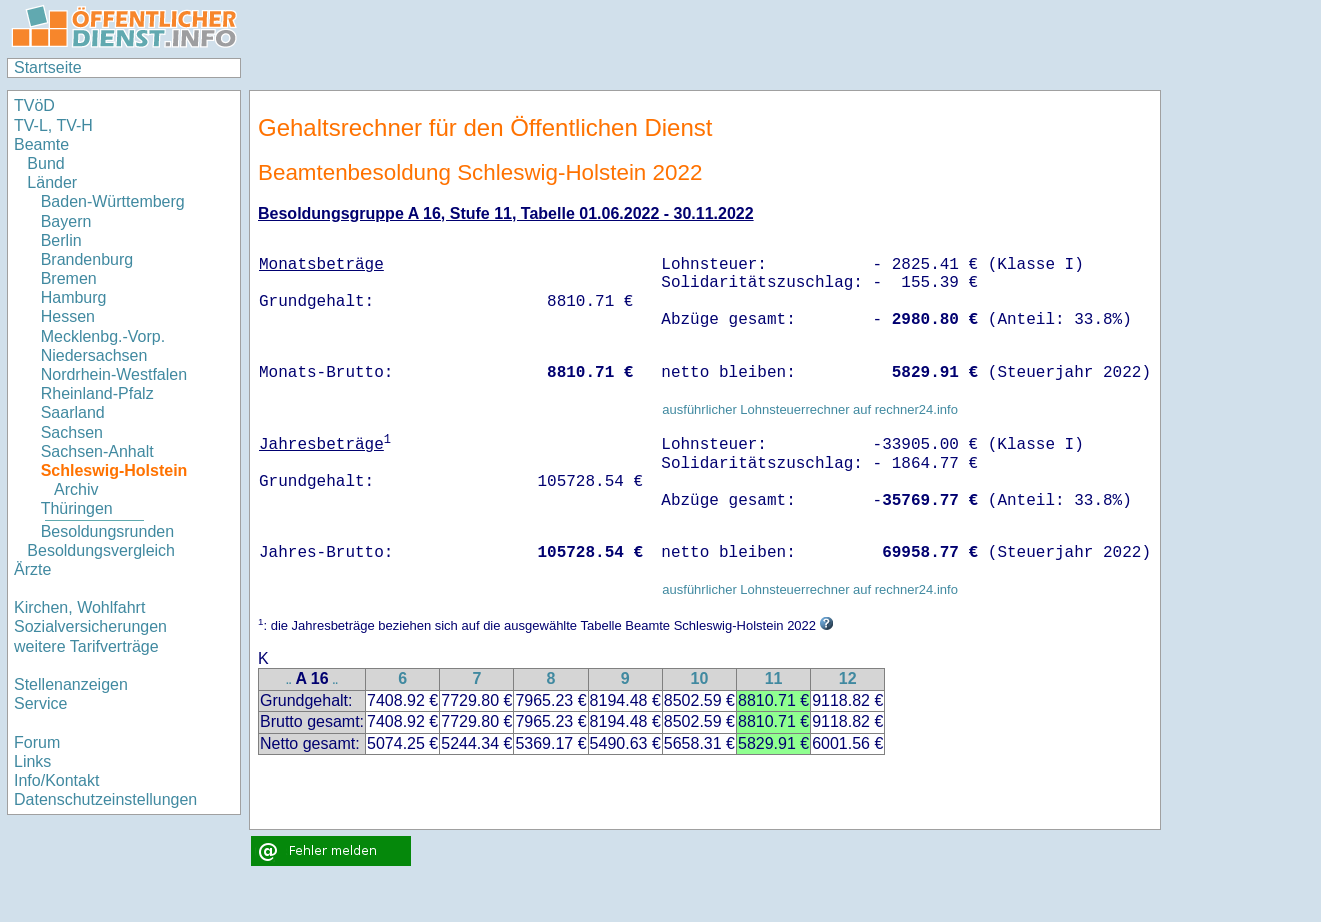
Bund (45, 163)
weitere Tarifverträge (86, 646)
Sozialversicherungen (90, 626)
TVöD (34, 105)
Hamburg (74, 297)
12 (848, 678)
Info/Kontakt (56, 780)
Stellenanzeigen (71, 684)
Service (40, 703)
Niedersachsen (94, 355)
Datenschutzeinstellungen (105, 799)
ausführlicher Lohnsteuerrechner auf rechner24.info (810, 409)
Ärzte (32, 569)
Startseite (48, 67)
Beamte (41, 144)
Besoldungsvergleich (101, 550)
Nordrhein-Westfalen (114, 374)
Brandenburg (87, 259)
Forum (37, 742)
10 (699, 678)
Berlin (61, 240)
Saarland (73, 412)
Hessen (68, 316)
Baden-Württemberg (113, 201)
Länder (52, 182)
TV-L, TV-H (53, 125)
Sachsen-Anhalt (97, 451)
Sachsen (72, 432)
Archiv (76, 489)
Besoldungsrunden (107, 531)
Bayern (66, 221)
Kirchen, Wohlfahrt (79, 607)
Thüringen (77, 508)
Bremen (69, 278)
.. (289, 680)
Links (32, 761)
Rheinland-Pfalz (97, 393)
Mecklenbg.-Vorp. (103, 336)
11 (774, 678)
